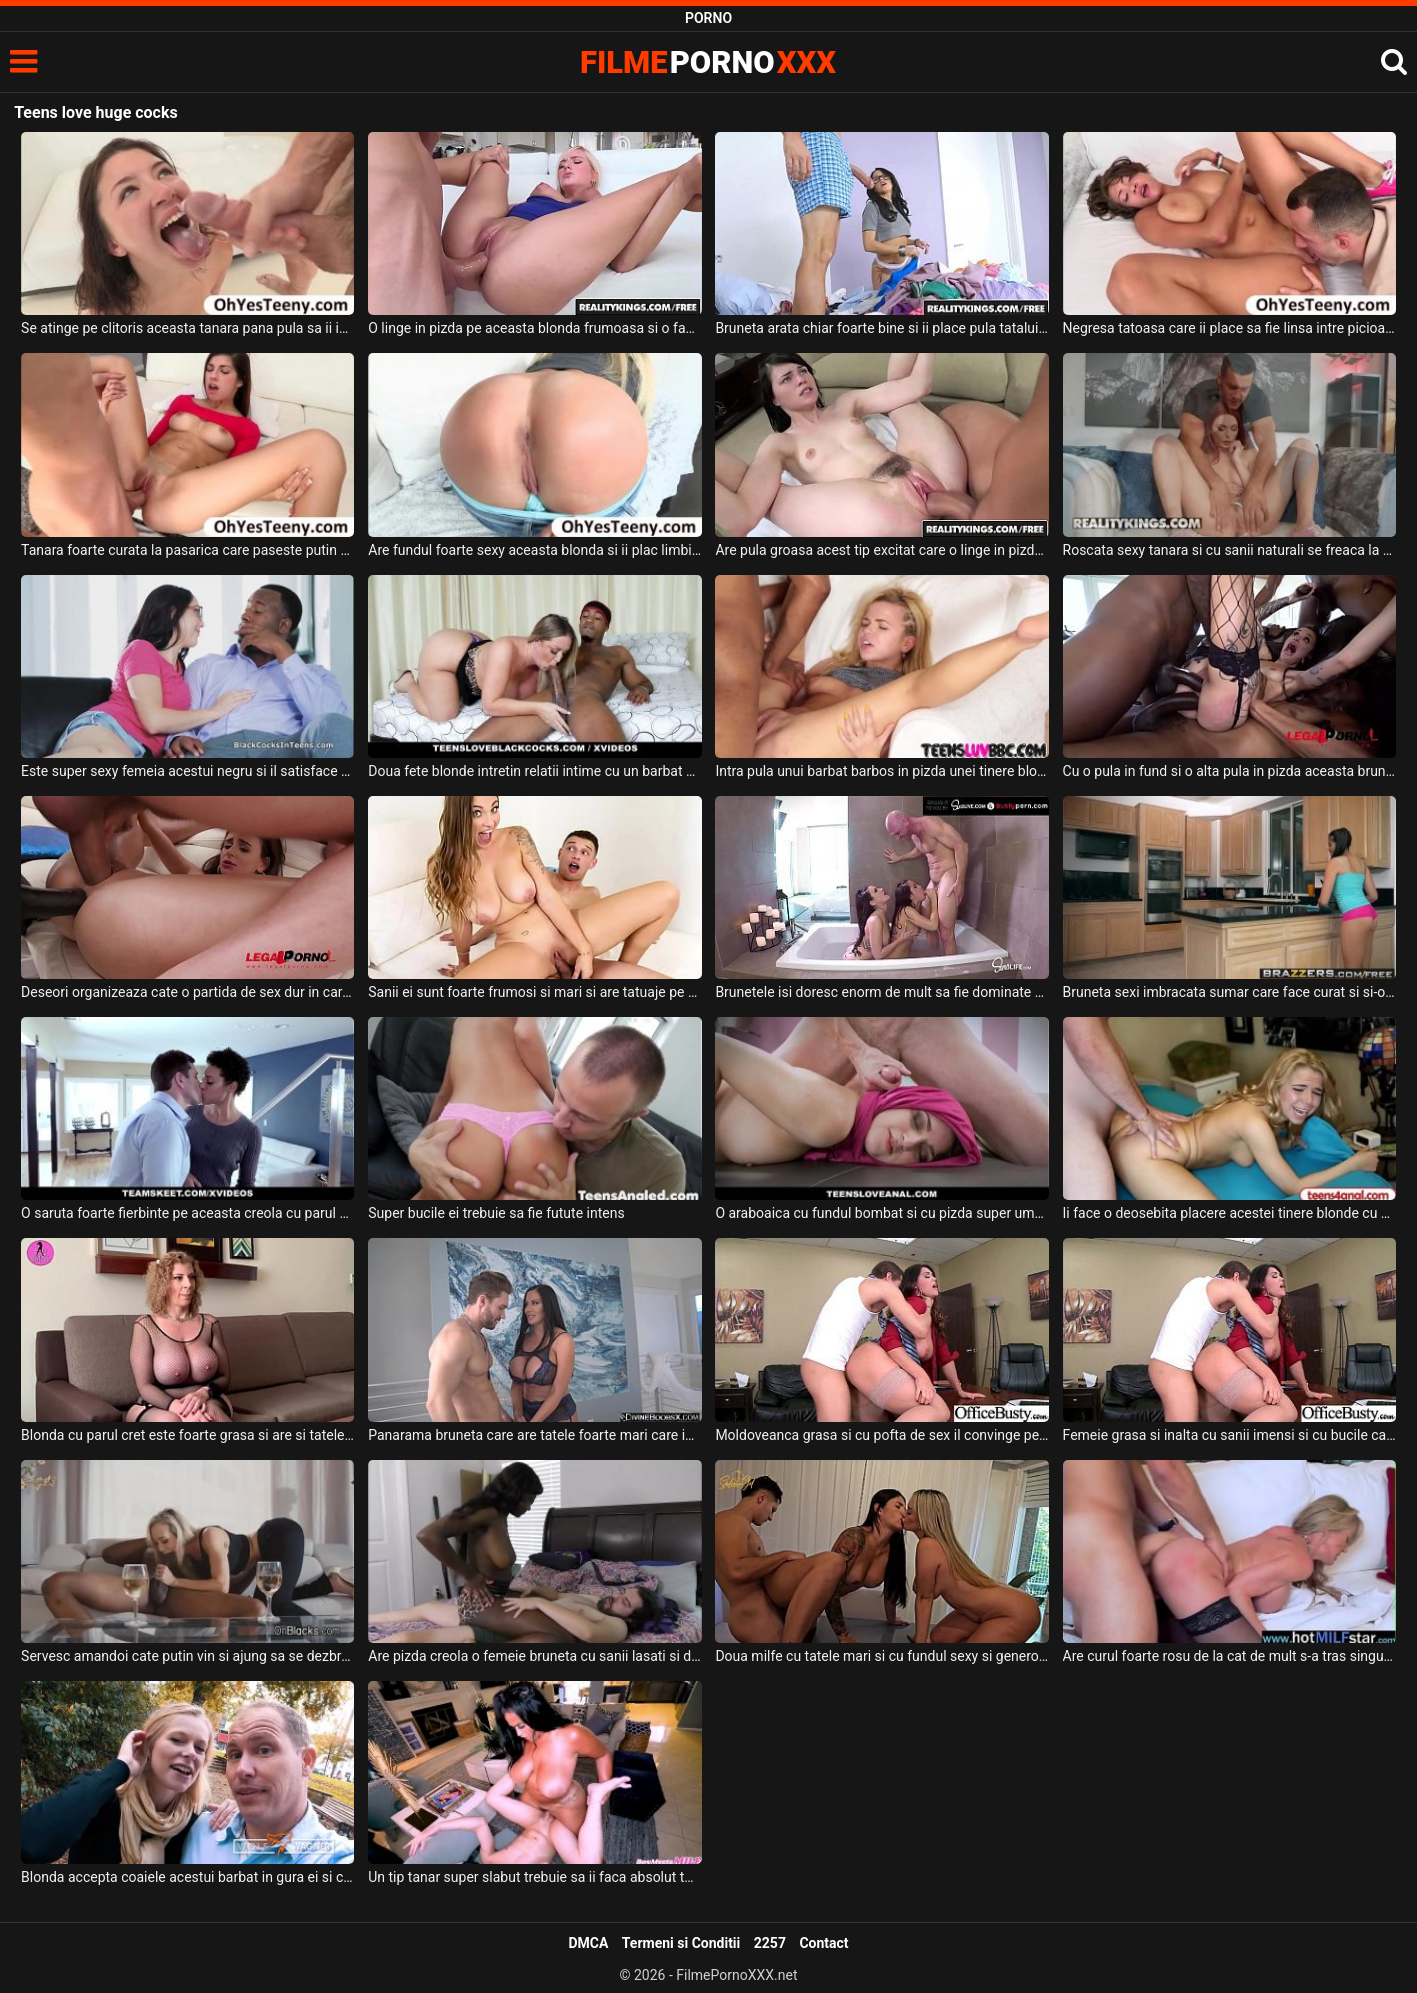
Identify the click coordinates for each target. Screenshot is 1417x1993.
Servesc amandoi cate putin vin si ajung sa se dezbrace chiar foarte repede (187, 1656)
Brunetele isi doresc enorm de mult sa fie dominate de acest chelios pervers (881, 992)
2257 (770, 1943)
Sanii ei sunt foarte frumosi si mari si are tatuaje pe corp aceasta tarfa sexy (534, 992)
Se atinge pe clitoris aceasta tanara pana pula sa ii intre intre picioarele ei (187, 328)
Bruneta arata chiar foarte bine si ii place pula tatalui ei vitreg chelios (881, 328)
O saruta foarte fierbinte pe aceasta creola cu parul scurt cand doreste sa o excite (187, 1213)
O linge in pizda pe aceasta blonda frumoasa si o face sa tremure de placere (534, 328)
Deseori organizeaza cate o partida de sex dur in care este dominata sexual (187, 992)
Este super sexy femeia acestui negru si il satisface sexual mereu (187, 771)
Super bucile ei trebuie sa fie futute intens (496, 1213)
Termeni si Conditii (681, 1943)
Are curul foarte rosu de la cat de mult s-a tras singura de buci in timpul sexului (1229, 1656)
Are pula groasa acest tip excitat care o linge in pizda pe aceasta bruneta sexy (881, 550)
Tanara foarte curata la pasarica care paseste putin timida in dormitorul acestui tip (187, 550)
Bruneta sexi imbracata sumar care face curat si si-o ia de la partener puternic (1229, 992)
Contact (823, 1943)
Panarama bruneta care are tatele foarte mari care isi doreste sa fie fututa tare (534, 1435)
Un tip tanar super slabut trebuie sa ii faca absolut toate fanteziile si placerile (534, 1877)
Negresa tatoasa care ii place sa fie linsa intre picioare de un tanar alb (1229, 328)
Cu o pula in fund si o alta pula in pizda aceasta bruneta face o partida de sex (1229, 771)
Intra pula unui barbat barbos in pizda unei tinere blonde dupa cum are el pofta (881, 771)
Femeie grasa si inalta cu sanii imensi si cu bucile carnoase (1229, 1435)
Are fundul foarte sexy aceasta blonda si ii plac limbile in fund (534, 550)
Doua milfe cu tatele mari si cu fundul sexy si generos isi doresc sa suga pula (881, 1656)
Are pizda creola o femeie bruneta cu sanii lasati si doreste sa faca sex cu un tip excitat (534, 1656)
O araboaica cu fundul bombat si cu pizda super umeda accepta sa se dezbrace (881, 1213)
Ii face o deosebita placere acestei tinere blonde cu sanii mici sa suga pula (1229, 1213)
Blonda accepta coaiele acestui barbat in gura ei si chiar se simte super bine (187, 1877)
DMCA (588, 1943)
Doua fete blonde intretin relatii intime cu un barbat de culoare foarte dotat (534, 771)
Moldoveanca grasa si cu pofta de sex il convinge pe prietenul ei (881, 1435)
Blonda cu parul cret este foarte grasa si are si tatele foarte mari (187, 1435)
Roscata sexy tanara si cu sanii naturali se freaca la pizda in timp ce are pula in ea (1229, 550)
